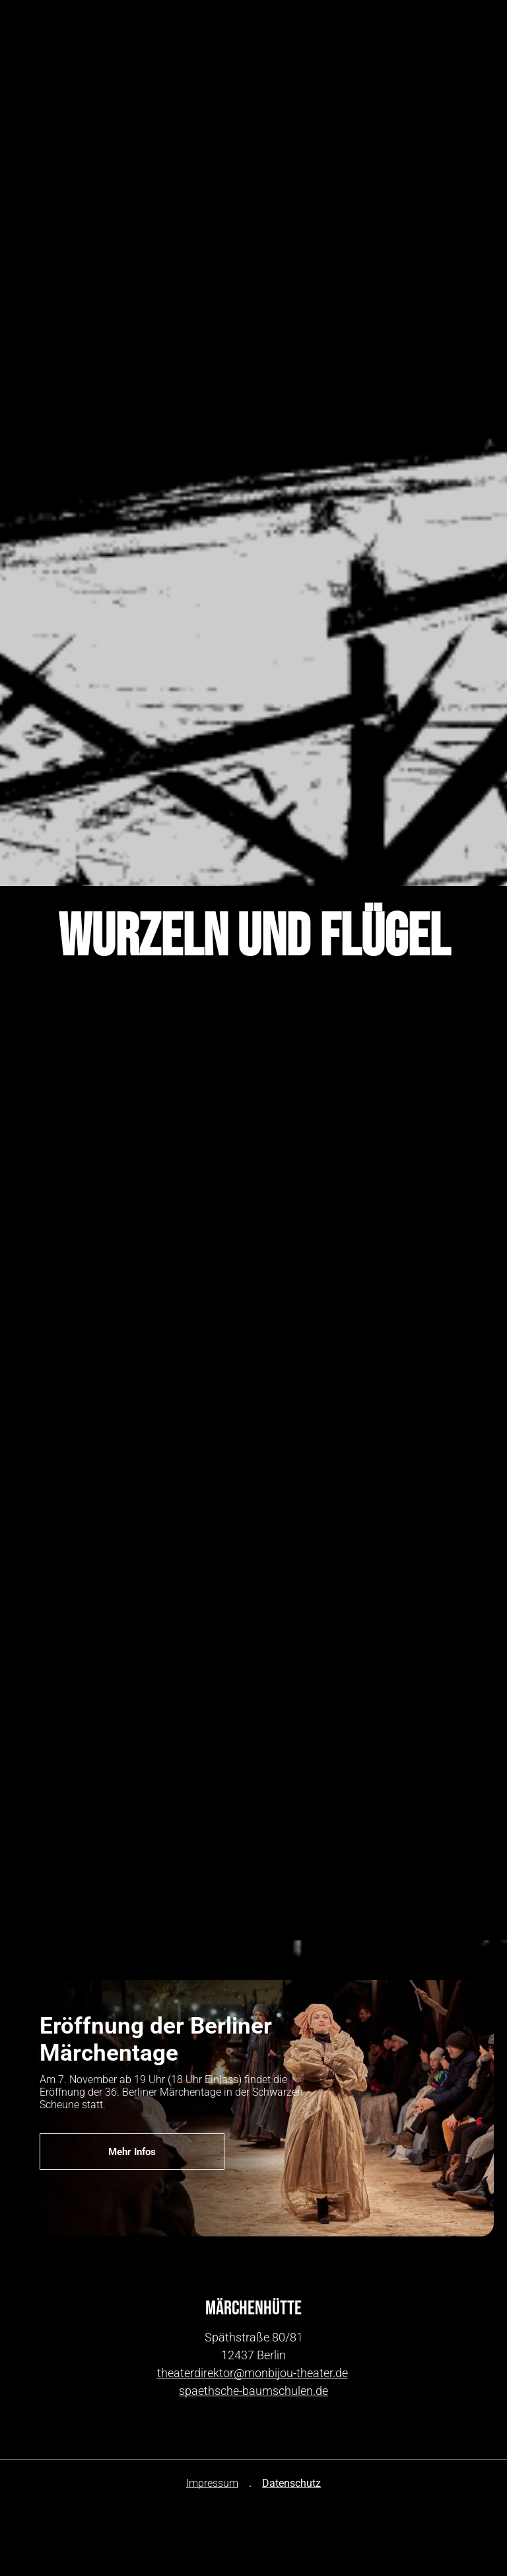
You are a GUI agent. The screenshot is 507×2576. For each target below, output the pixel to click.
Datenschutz (291, 2483)
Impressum (212, 2483)
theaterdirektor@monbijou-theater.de (252, 2373)
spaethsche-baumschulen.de (253, 2391)
